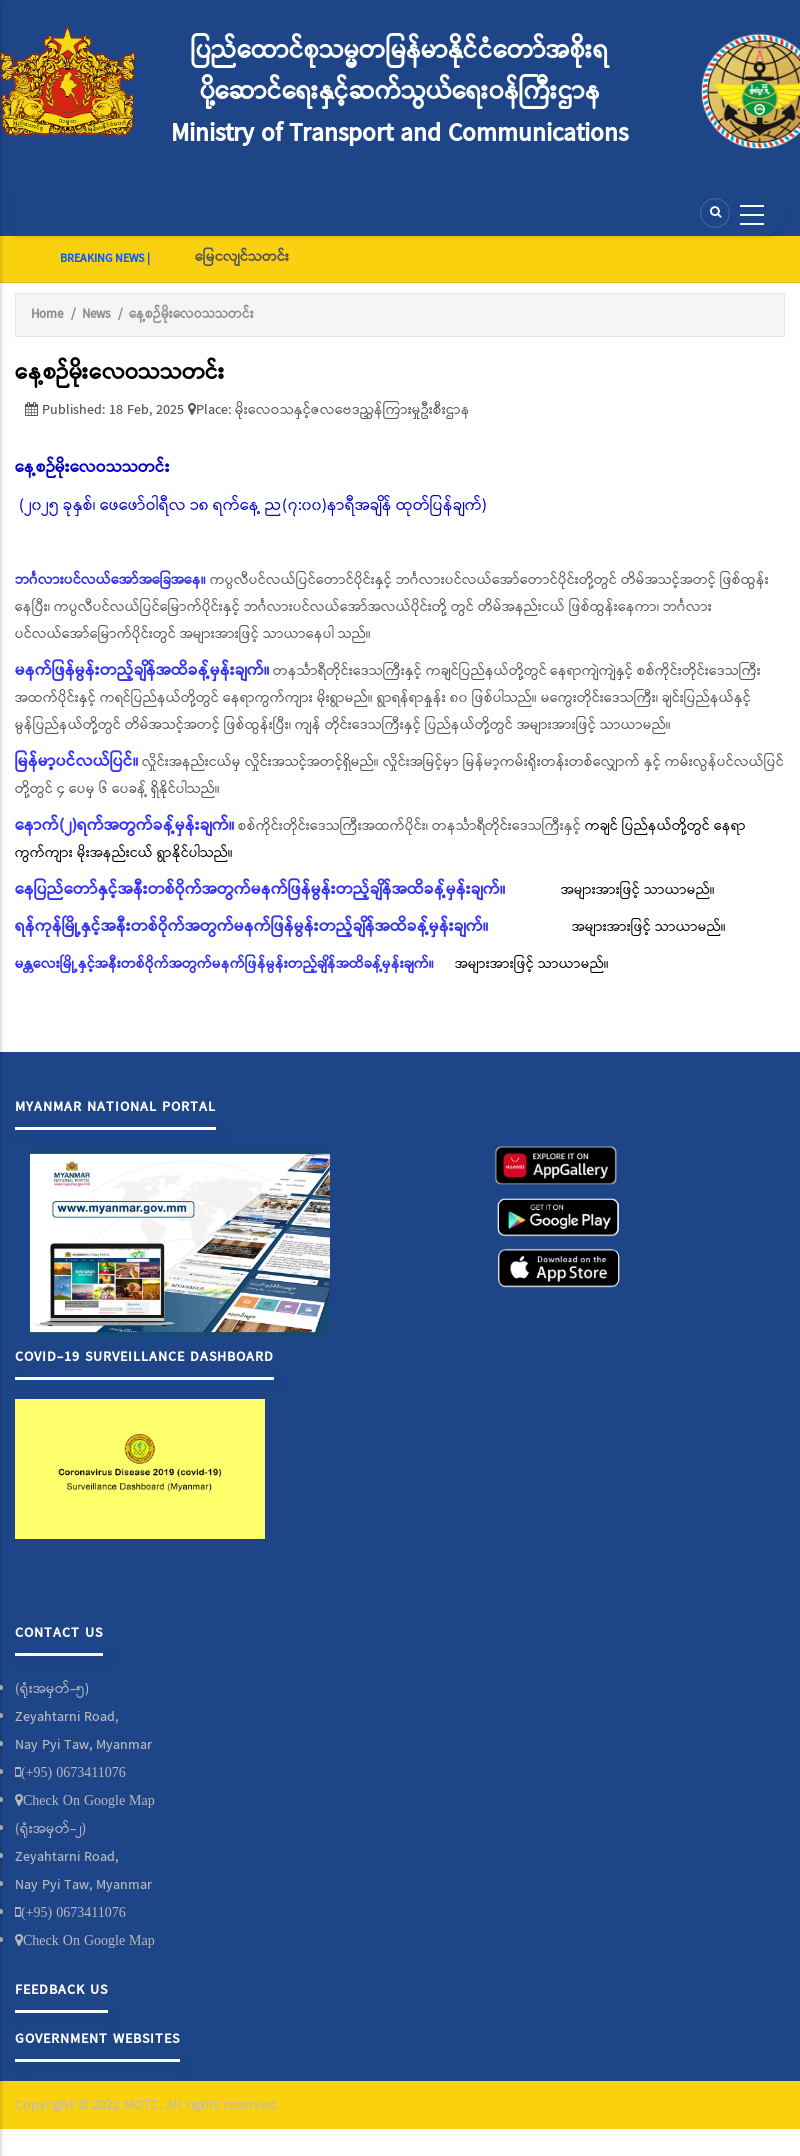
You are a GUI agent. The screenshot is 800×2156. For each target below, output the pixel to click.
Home (47, 314)
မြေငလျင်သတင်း (242, 257)
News (96, 314)
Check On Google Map (89, 1800)
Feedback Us (61, 1990)
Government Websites (97, 2039)
